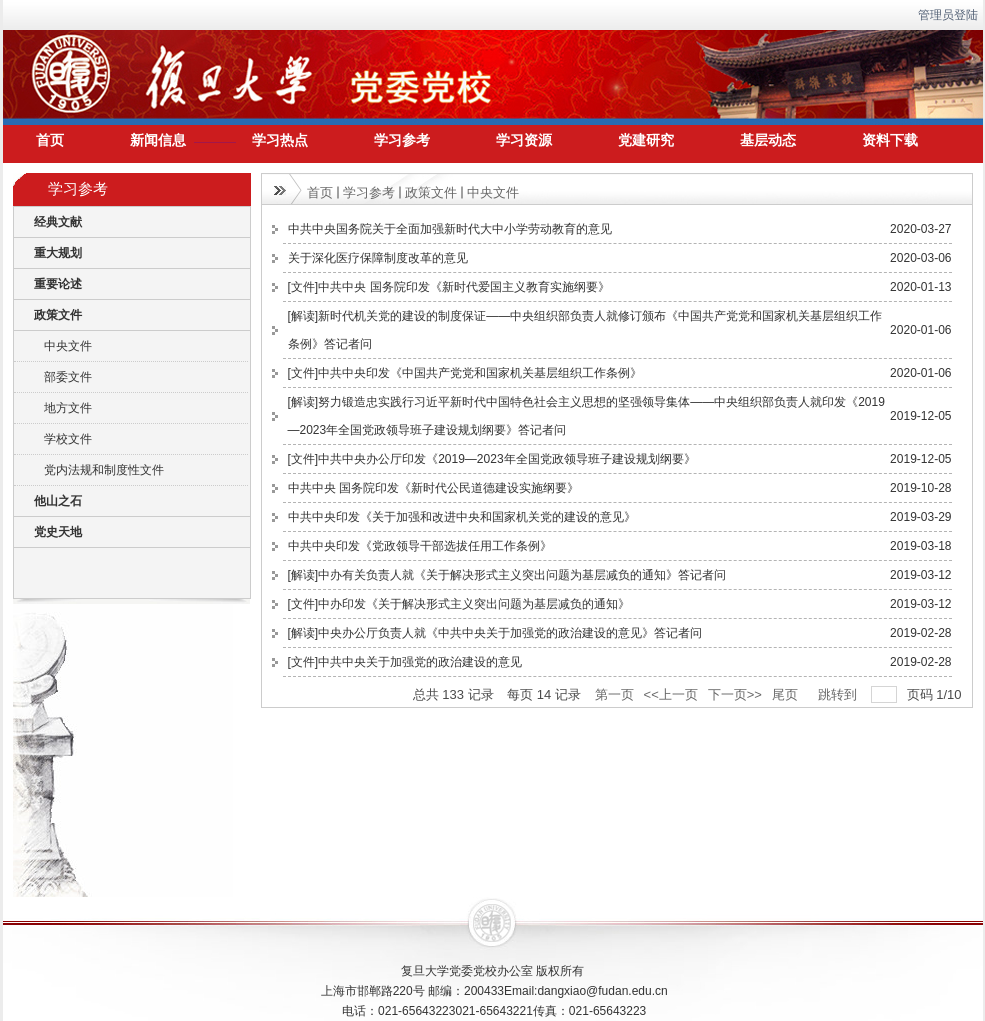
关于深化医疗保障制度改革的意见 (378, 258)
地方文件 (68, 408)
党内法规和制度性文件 (104, 470)
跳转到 (839, 694)
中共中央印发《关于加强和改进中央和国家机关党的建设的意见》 (462, 517)
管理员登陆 (948, 15)
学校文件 (68, 439)
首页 (320, 192)
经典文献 (58, 222)
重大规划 (58, 253)
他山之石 (58, 501)
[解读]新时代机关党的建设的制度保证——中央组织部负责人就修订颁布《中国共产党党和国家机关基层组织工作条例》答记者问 (585, 330)
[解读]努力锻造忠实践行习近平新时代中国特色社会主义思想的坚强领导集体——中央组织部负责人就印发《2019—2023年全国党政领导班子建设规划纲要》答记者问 (586, 416)
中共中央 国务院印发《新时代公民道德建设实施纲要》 (433, 488)
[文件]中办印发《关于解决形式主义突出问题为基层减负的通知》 (459, 604)
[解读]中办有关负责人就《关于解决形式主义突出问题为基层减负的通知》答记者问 (507, 575)
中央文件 (68, 346)
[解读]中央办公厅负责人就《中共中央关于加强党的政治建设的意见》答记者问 (495, 633)
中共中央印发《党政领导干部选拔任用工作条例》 (420, 546)
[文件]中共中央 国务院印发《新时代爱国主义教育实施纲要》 (449, 287)
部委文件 (68, 377)
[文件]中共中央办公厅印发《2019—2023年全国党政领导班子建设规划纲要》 (492, 459)
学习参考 (369, 192)
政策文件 (58, 315)
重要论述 (58, 284)
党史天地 (58, 532)
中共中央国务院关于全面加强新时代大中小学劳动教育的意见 (450, 229)
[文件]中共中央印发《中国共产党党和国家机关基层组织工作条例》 (465, 373)
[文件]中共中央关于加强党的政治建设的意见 (405, 662)
